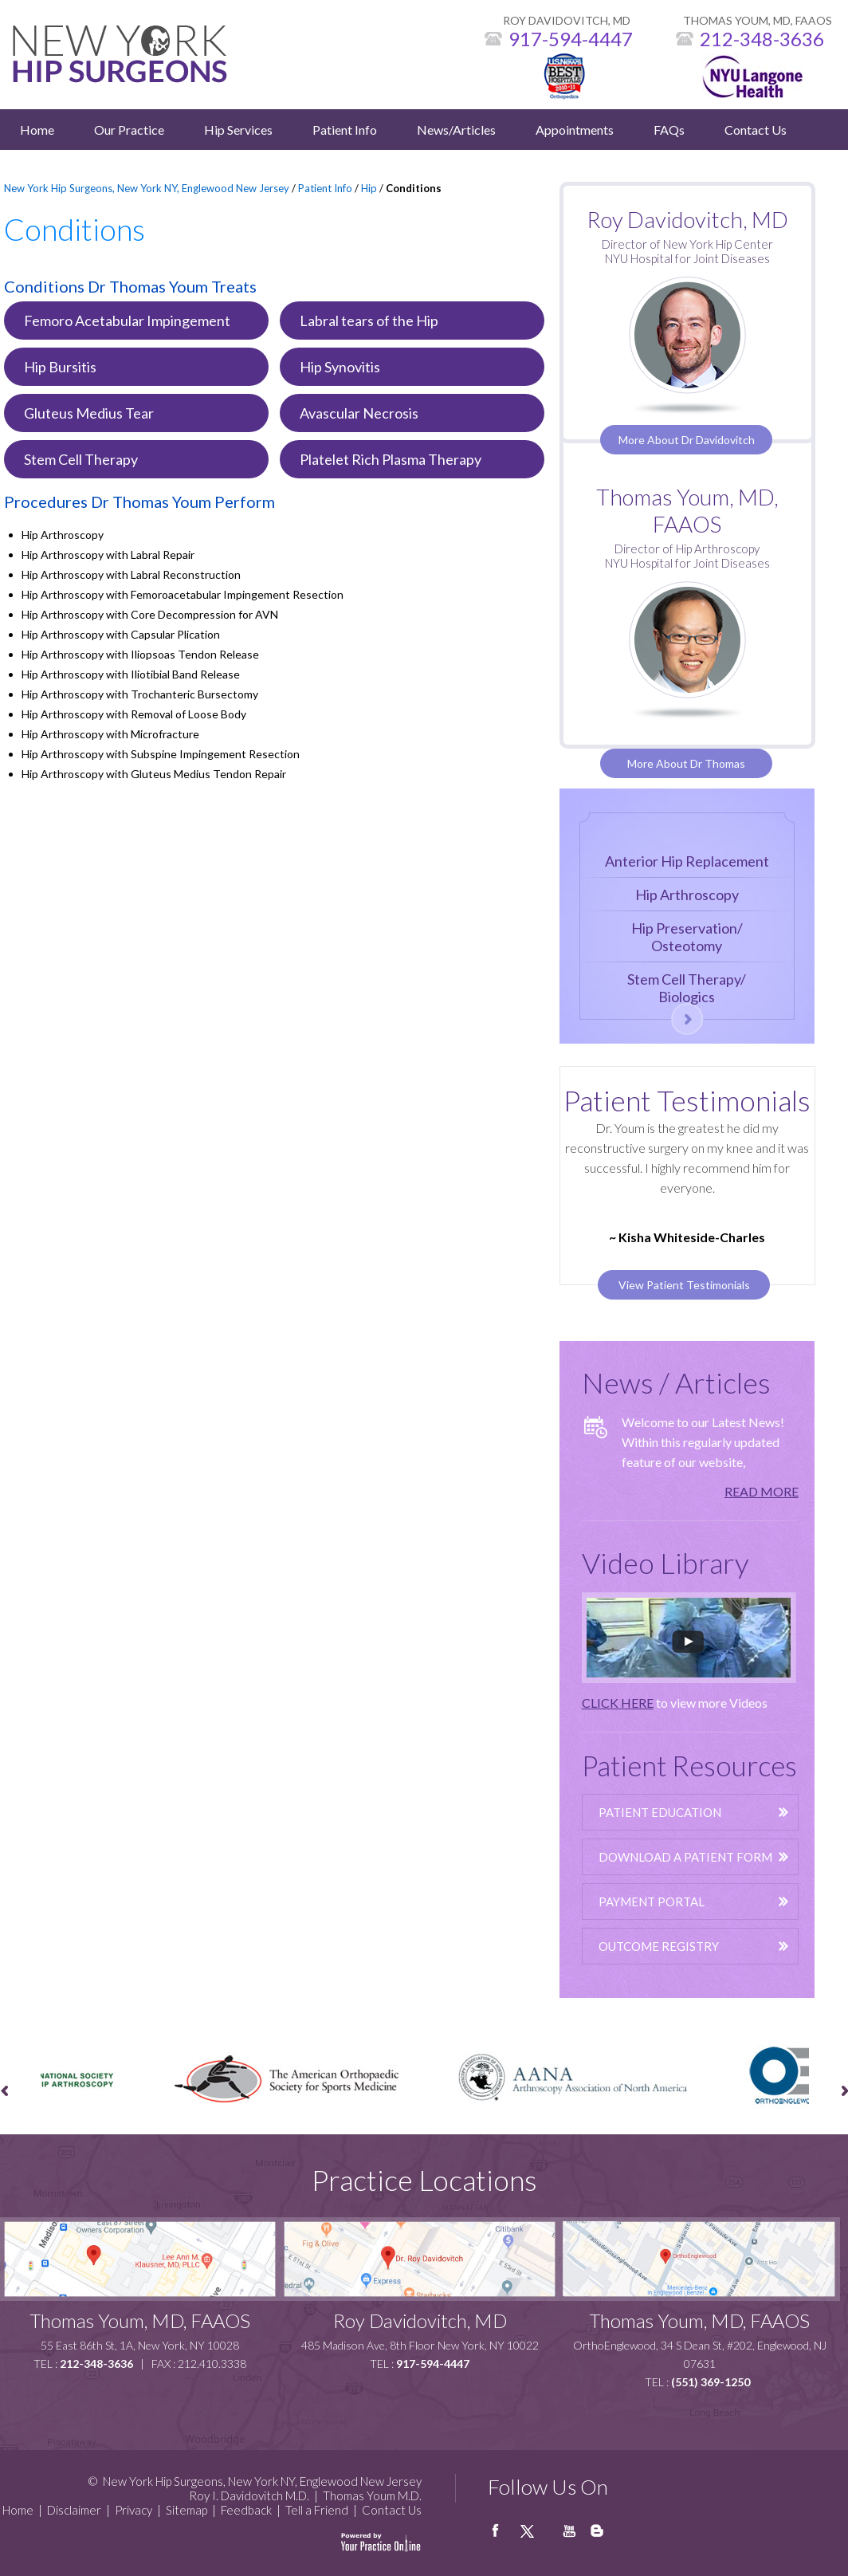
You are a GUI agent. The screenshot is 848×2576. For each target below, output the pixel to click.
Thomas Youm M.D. (372, 2495)
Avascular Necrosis (359, 413)
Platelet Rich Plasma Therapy (390, 459)
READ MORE (761, 1491)
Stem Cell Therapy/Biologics (686, 987)
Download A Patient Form (685, 1857)
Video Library (665, 1562)
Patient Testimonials (687, 1100)
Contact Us (755, 129)
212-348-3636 (762, 38)
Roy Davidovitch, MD (420, 2320)
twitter (536, 2536)
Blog (599, 2536)
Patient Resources (689, 1765)
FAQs (669, 129)
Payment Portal (652, 1901)
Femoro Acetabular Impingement (127, 320)
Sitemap (186, 2510)
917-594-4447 (570, 38)
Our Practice (129, 129)
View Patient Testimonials (684, 1285)
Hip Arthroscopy (687, 894)
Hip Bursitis (60, 367)
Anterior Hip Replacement (687, 861)
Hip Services (238, 129)
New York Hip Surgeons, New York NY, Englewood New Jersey (146, 188)
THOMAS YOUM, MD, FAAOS (757, 20)
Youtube (567, 2536)
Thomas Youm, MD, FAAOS (687, 510)
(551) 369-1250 (710, 2382)
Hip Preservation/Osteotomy (687, 936)
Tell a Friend (316, 2510)
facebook (504, 2536)
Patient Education (660, 1812)
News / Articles (676, 1382)
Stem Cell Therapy (81, 459)
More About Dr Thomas (686, 763)
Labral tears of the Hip (369, 320)
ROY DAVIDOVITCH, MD (566, 20)
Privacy (133, 2510)
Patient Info (344, 129)
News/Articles (456, 129)
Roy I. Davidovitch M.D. (249, 2495)
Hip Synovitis (340, 367)
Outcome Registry (659, 1946)
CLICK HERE (618, 1702)
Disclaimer (74, 2510)
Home (37, 129)
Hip (369, 188)
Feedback (246, 2510)
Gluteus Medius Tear (89, 413)
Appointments (575, 129)
